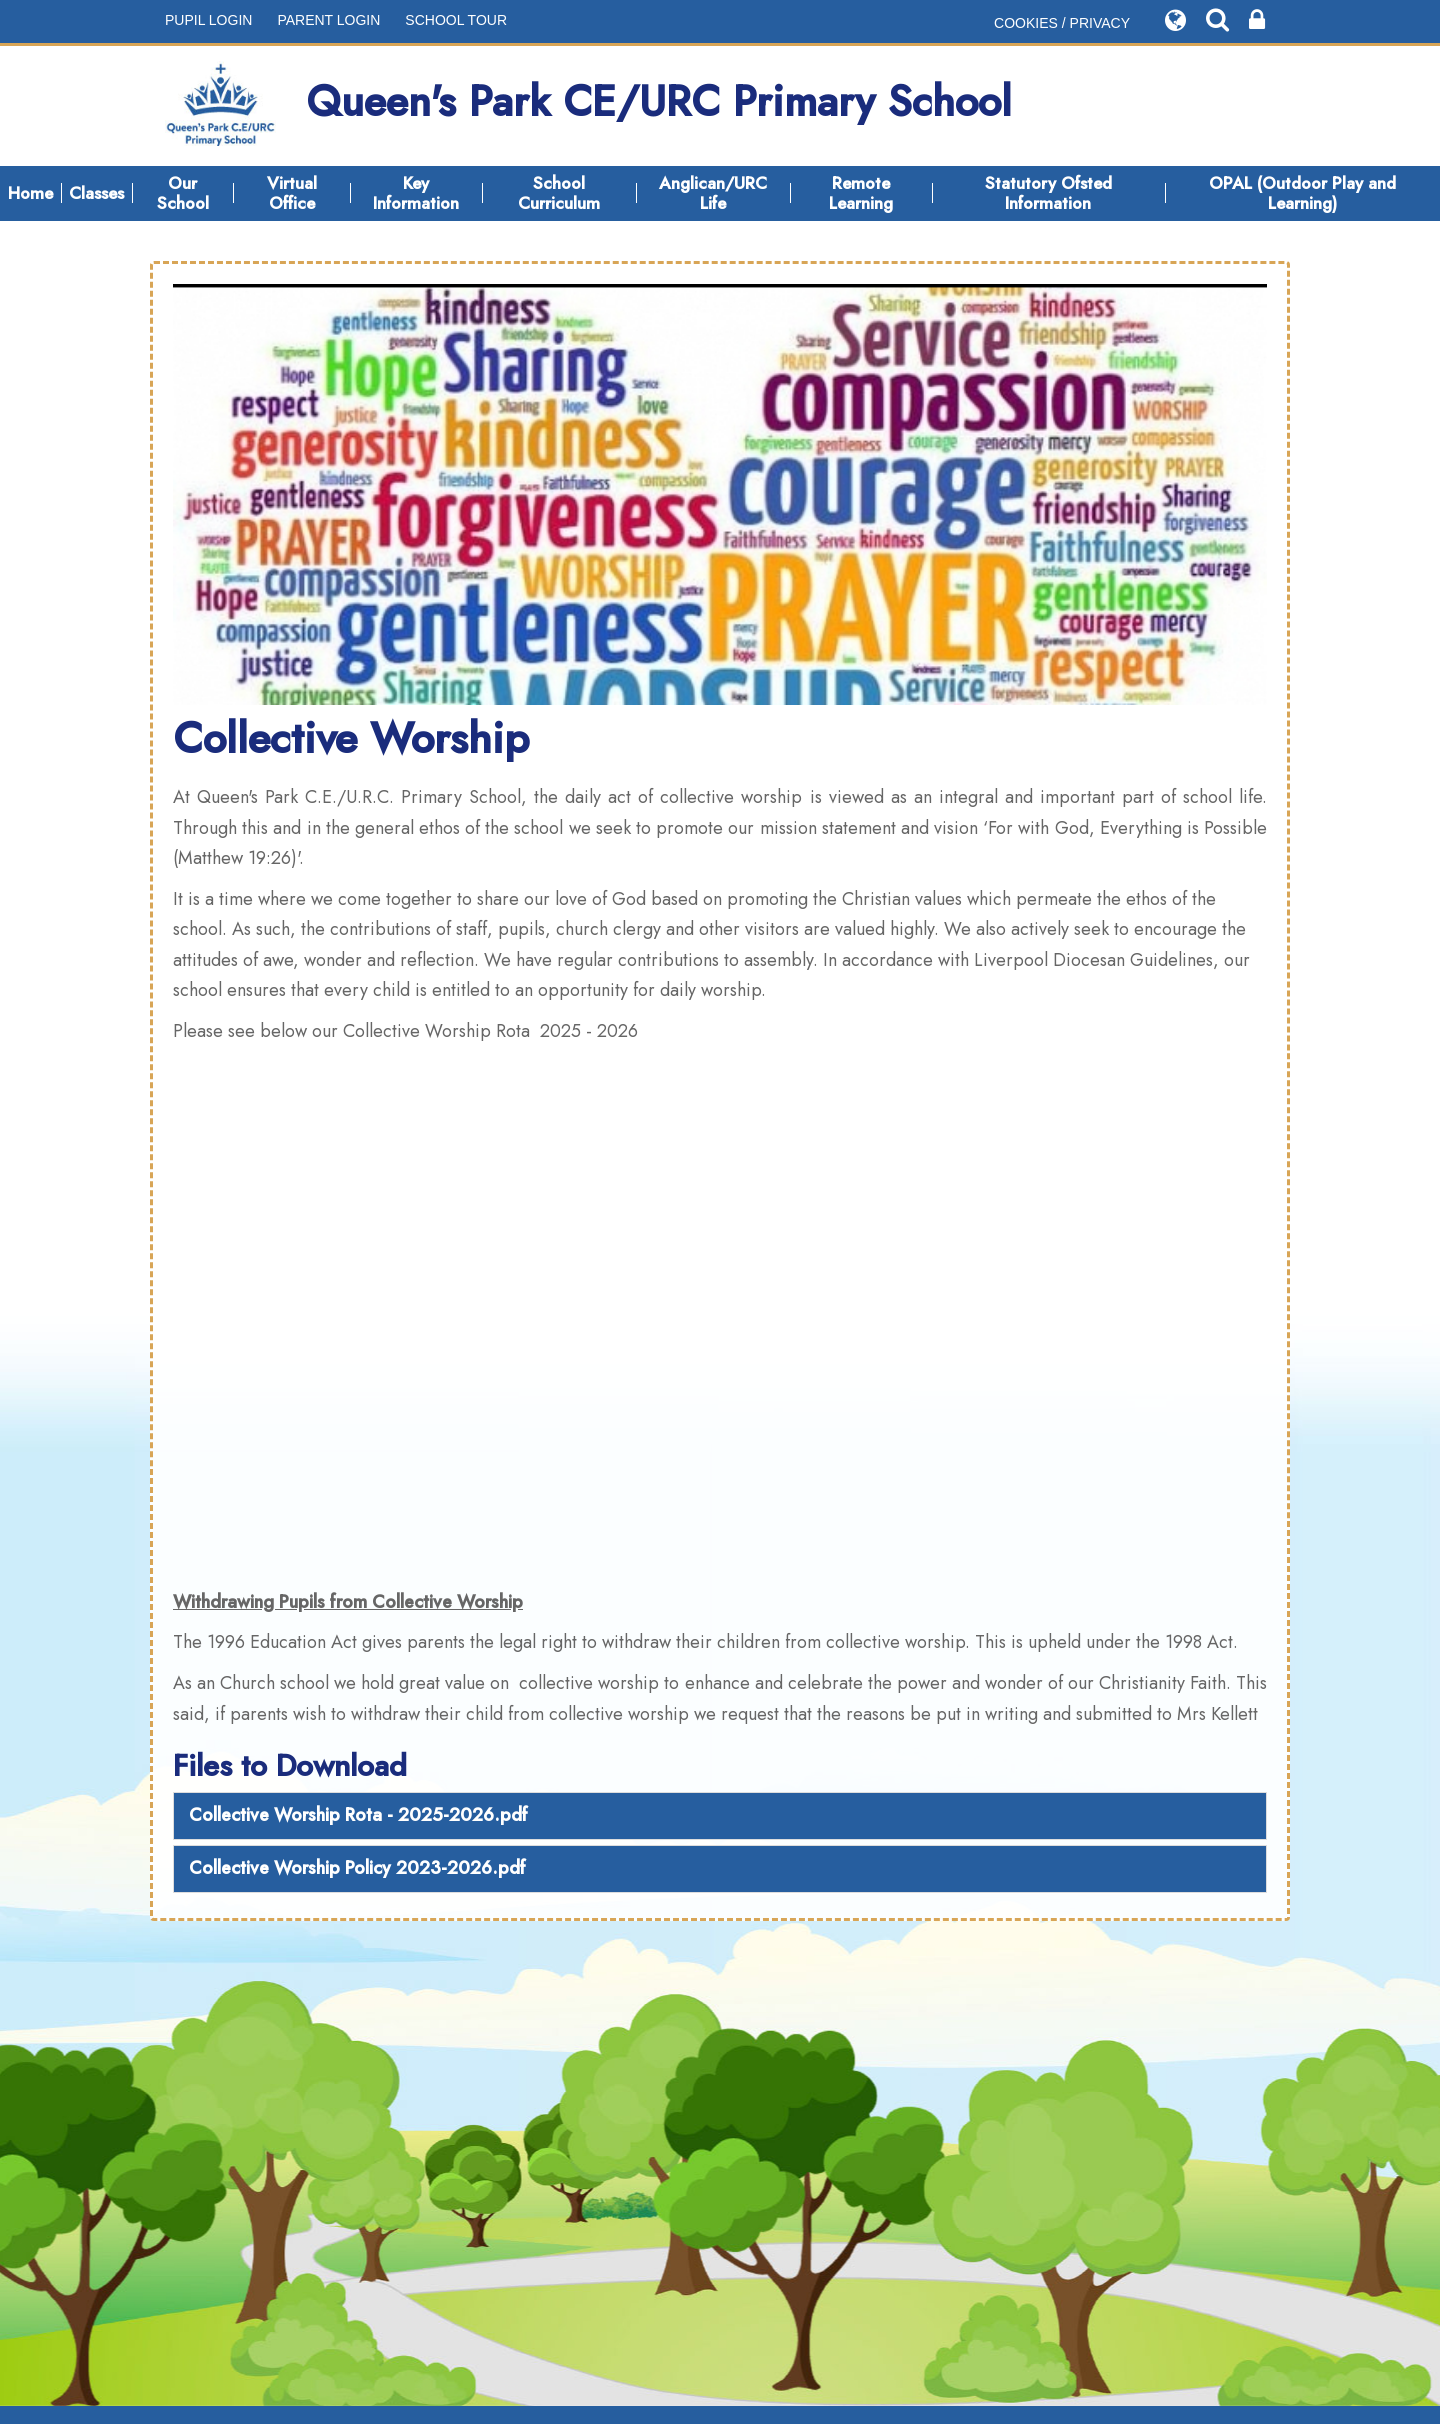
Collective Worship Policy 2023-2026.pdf (357, 1868)
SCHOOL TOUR (456, 20)
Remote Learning (861, 193)
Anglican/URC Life (713, 193)
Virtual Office (292, 193)
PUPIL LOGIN (208, 20)
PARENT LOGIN (328, 20)
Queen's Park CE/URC (588, 106)
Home (30, 193)
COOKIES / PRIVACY (1062, 23)
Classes (96, 193)
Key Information (416, 193)
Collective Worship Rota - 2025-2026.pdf (358, 1815)
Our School (183, 193)
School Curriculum (559, 193)
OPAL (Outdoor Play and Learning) (1302, 193)
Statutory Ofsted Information (1048, 193)
